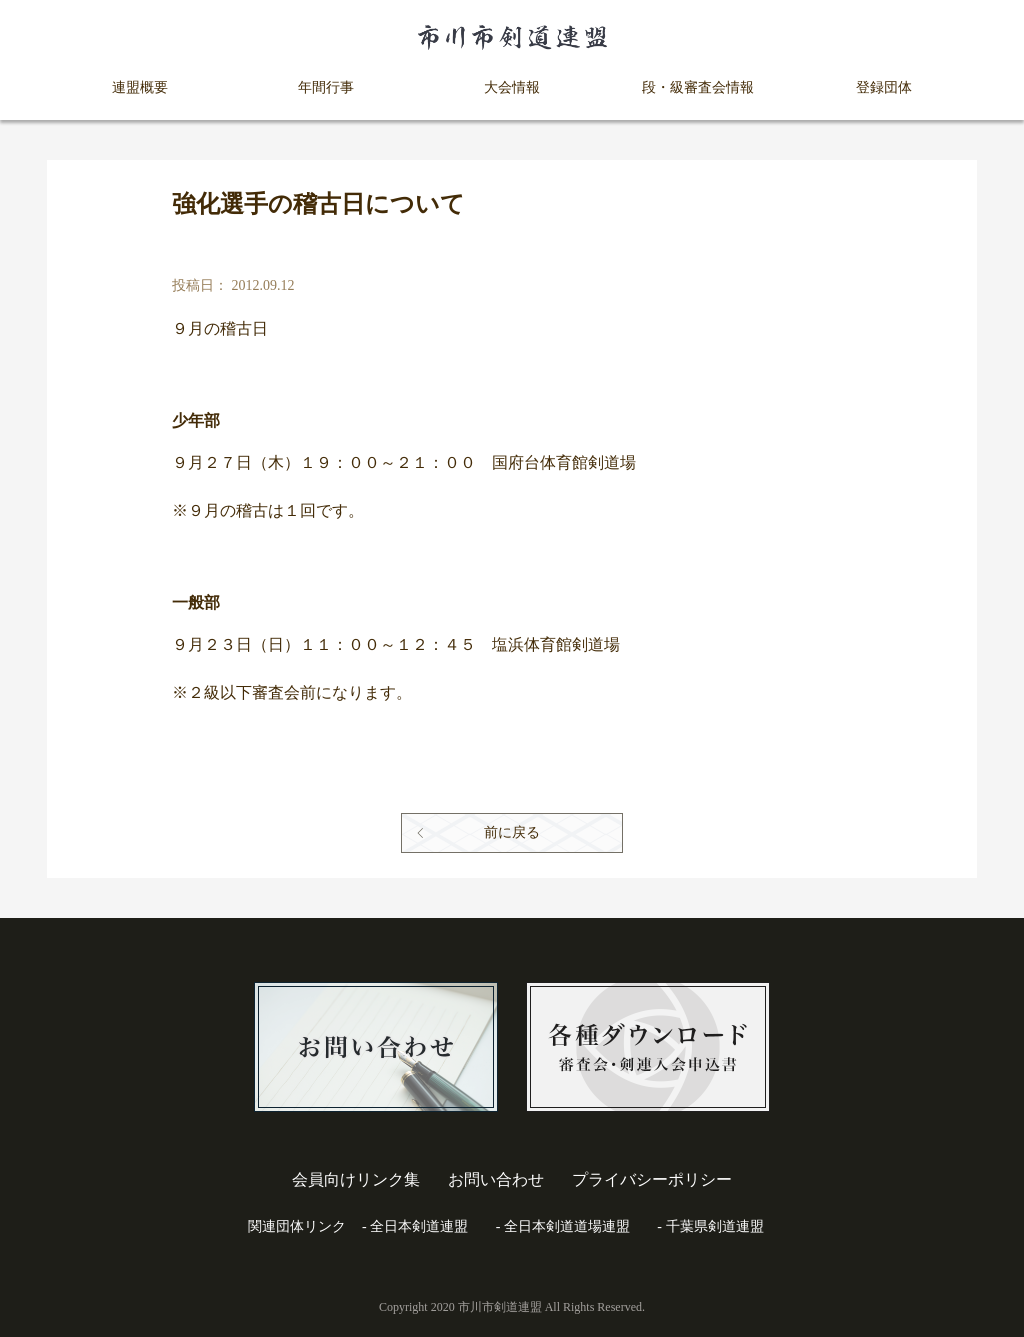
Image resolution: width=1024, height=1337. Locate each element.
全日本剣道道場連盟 (567, 1226)
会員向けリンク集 (356, 1179)
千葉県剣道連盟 (715, 1226)
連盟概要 (140, 87)
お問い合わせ (496, 1179)
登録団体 (884, 87)
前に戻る (512, 832)
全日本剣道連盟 (419, 1226)
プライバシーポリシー (652, 1179)
